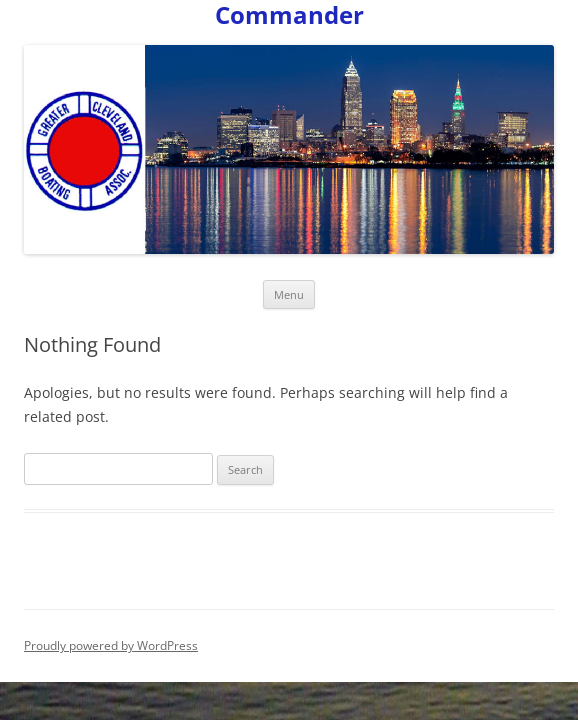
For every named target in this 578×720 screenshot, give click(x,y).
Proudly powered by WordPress (111, 645)
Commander (289, 15)
